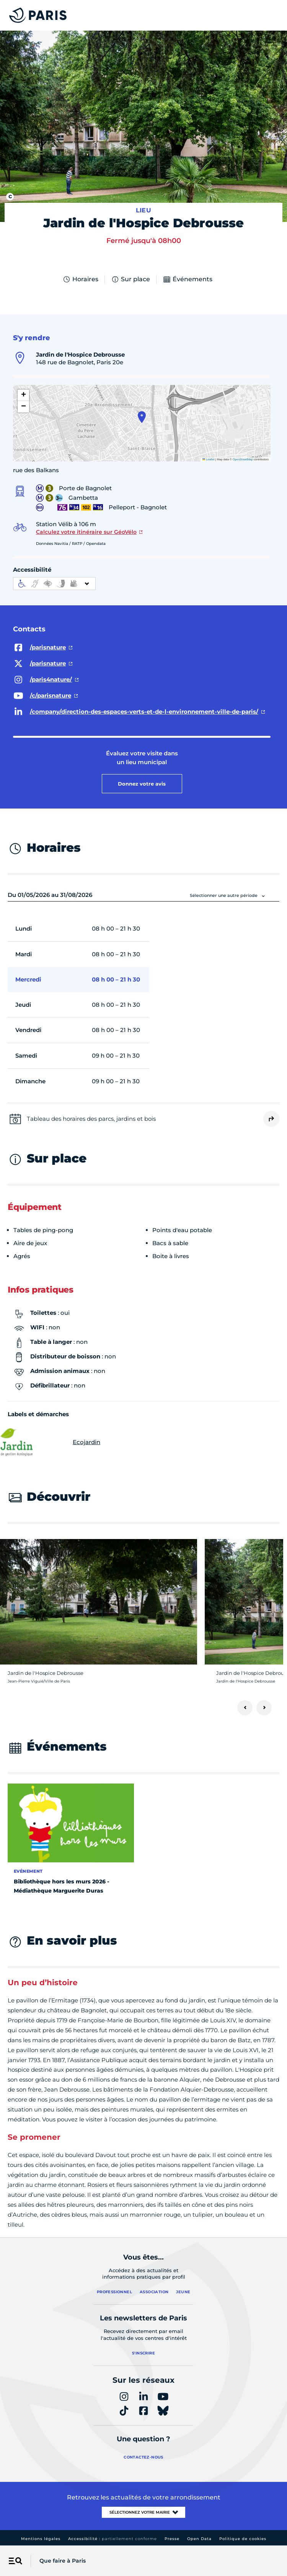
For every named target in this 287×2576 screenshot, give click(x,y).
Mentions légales (40, 2538)
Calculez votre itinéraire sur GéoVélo (86, 531)
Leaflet (208, 459)
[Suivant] (264, 1707)
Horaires (80, 279)
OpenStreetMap (243, 459)
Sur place (130, 279)
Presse (172, 2538)
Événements (187, 279)
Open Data (199, 2538)
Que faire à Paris (62, 2560)
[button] (142, 417)
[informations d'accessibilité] (54, 583)
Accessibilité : (112, 2538)
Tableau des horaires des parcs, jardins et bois (91, 1118)
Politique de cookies (242, 2538)
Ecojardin (54, 1442)
